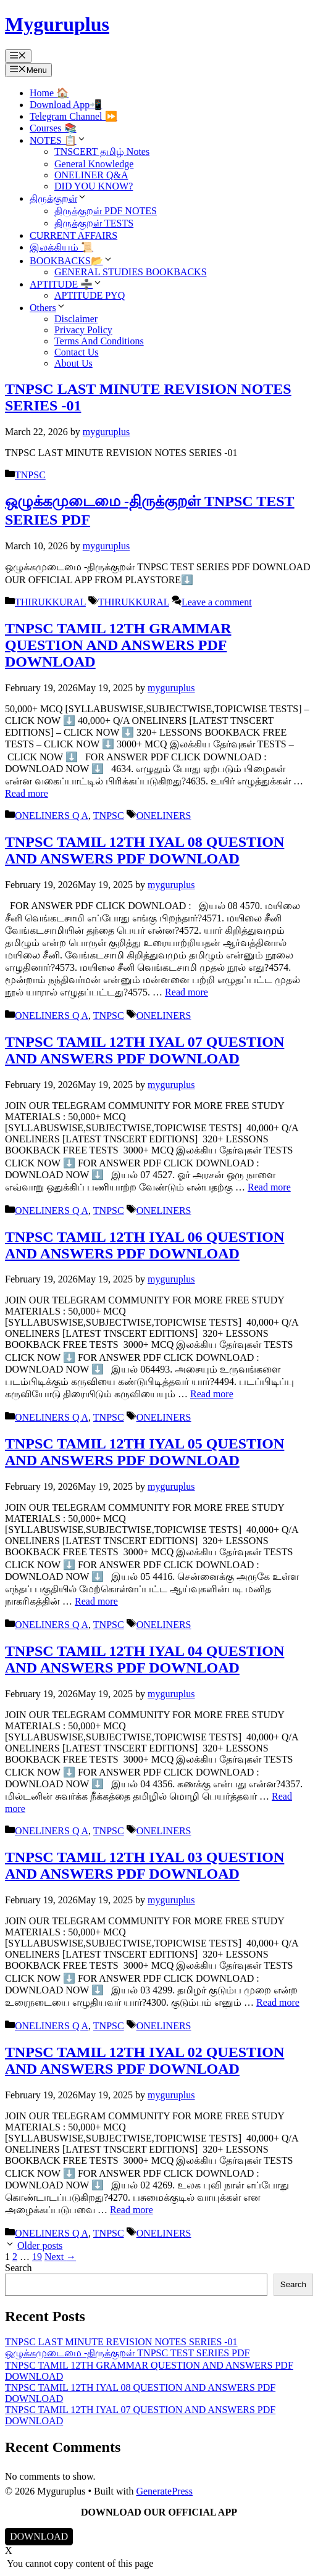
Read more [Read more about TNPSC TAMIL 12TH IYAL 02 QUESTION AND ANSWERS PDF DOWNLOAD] (131, 2209)
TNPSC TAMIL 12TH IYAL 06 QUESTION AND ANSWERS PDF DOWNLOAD (144, 1245)
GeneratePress (164, 2491)
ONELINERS (163, 815)
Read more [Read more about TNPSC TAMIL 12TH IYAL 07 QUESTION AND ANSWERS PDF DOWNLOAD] (269, 1187)
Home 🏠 (49, 93)
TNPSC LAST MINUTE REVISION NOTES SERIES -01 (121, 2342)
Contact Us (76, 352)
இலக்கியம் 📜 (61, 247)
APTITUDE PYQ (89, 295)
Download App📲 (66, 104)
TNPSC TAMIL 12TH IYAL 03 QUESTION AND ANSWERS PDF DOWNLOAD (144, 1865)
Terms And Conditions (99, 341)
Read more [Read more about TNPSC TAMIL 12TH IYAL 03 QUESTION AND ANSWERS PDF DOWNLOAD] (277, 2002)
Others (48, 307)
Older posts (39, 2245)
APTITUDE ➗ (66, 284)
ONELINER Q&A (91, 175)
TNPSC (30, 475)
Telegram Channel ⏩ (73, 116)
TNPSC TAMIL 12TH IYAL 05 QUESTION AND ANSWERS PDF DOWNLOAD (144, 1451)
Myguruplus (57, 24)
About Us (73, 363)
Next (60, 2256)
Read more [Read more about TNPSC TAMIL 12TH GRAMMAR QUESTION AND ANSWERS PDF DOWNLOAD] (26, 793)
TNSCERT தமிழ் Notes (101, 151)
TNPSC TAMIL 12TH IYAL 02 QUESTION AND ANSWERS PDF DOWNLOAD (144, 2060)
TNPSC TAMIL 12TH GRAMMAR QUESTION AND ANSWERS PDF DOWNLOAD (118, 645)
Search (18, 2267)
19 (37, 2256)
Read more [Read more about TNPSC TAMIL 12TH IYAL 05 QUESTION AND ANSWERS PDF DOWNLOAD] (96, 1601)
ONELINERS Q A (51, 815)
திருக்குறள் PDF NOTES (105, 211)
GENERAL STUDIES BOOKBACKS (130, 272)
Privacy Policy (83, 330)
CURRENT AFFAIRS (73, 235)
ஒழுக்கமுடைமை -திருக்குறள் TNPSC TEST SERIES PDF (127, 2353)
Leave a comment (217, 602)
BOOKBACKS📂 (71, 261)
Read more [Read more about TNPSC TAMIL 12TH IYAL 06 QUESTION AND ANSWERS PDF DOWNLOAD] (211, 1394)
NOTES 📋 (58, 140)
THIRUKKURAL (50, 602)
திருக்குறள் (58, 198)
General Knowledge (93, 164)
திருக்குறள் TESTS (93, 223)
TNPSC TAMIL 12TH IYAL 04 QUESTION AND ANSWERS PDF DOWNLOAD (144, 1659)
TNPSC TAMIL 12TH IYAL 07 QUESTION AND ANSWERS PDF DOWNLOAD (144, 1050)
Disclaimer (76, 319)
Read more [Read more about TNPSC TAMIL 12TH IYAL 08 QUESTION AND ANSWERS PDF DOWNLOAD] (186, 992)
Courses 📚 (53, 128)
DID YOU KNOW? (93, 186)
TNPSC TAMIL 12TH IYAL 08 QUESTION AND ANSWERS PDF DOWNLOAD (144, 850)
